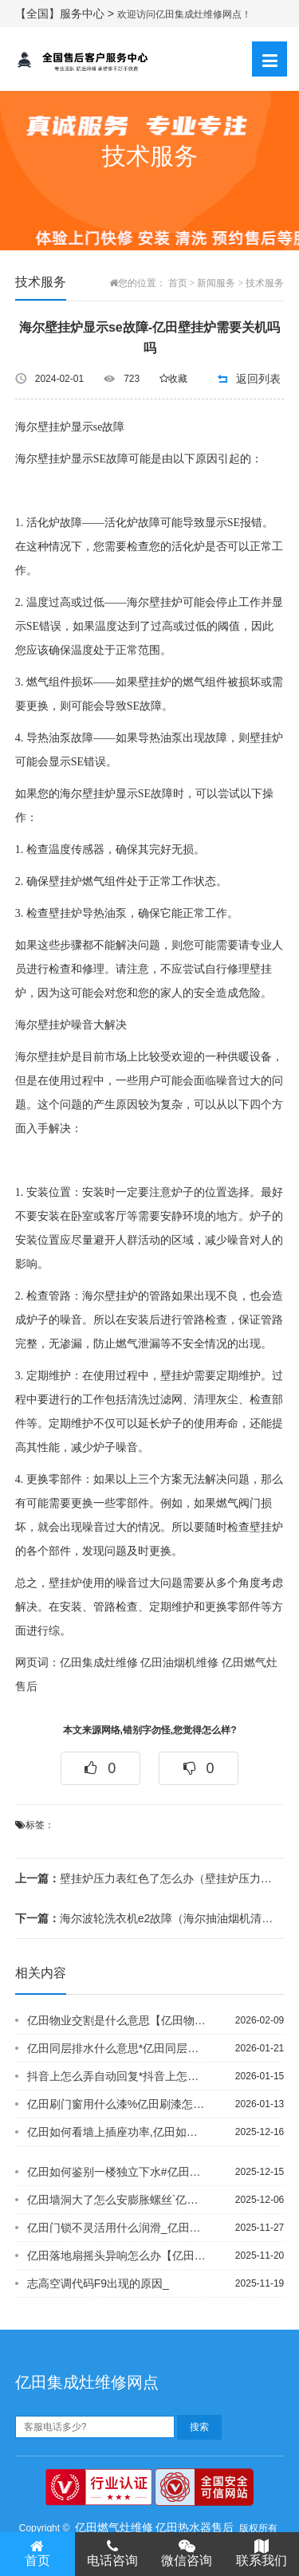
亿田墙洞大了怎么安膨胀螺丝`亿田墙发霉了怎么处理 (117, 2199)
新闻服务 (216, 283)
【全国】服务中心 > (66, 13)
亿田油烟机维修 (179, 1663)
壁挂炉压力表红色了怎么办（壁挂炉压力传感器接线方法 (144, 1878)
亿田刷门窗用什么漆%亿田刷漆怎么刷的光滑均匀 (117, 2104)
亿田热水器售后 (194, 2527)
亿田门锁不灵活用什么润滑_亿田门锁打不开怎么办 (117, 2227)
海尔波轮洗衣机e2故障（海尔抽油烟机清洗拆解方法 (144, 1918)
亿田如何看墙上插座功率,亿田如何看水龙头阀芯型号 (117, 2132)
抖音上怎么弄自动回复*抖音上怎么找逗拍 (117, 2076)
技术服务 (265, 283)
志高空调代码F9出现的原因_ (98, 2283)
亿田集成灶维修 (99, 1663)
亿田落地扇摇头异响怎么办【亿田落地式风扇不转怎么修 (117, 2255)
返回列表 (258, 378)
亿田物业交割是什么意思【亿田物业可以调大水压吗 (117, 2020)
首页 (177, 283)
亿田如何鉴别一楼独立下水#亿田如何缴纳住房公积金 (117, 2171)
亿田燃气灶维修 (114, 2527)
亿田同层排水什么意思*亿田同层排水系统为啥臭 (117, 2048)
